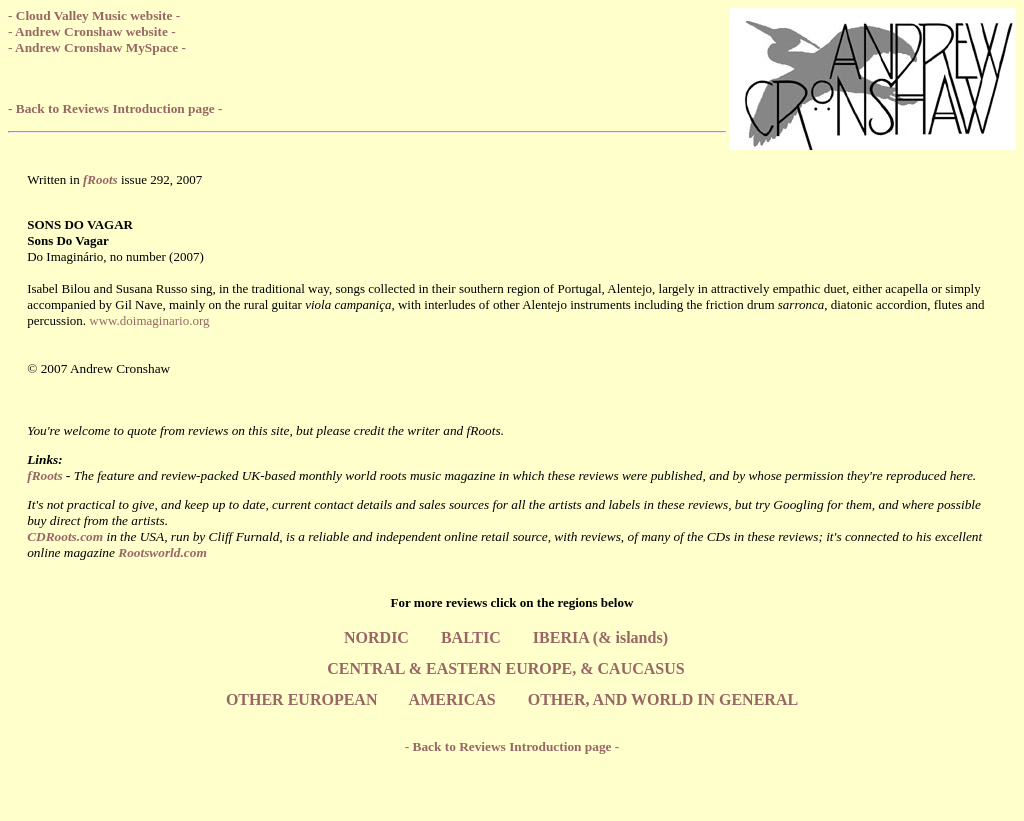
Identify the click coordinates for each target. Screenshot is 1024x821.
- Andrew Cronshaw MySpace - (97, 47)
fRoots (45, 475)
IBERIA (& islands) (600, 637)
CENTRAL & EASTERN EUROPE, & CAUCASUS (505, 668)
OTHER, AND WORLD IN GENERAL (663, 699)
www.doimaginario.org (149, 320)
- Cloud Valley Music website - (94, 15)
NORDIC (376, 637)
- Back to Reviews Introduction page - (115, 108)
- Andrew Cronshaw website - (92, 31)
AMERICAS (452, 699)
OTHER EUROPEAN (302, 699)
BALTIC (471, 637)
